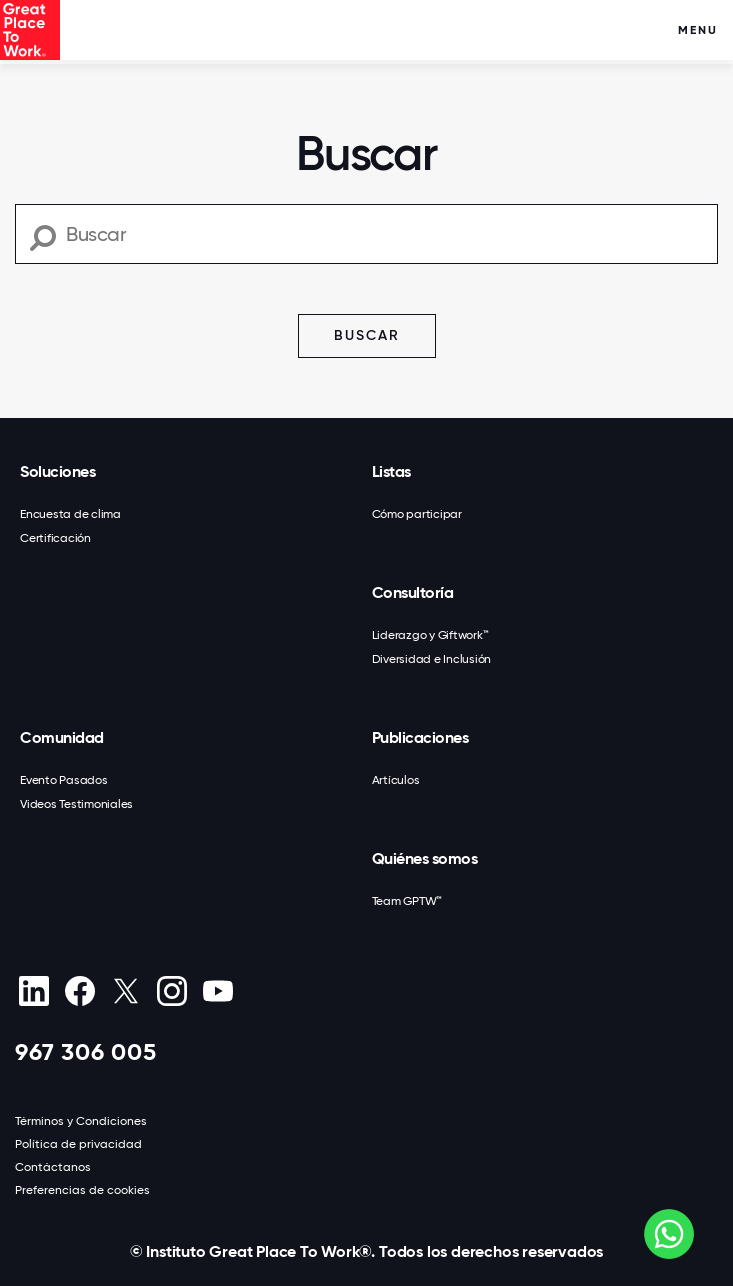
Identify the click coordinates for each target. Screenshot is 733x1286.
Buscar (367, 335)
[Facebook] (79, 991)
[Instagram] (171, 991)
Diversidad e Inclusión (432, 659)
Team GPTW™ (407, 901)
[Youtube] (217, 991)
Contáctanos (53, 1167)
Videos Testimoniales (76, 804)
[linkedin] (33, 991)
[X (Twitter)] (125, 991)
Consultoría (413, 592)
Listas (391, 471)
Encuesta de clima (70, 514)
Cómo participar (417, 514)
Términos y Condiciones (81, 1121)
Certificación (55, 538)
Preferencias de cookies (82, 1190)
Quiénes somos (425, 858)
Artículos (396, 780)
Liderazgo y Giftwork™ (430, 635)
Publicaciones (420, 737)
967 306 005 (86, 1051)
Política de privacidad (78, 1144)
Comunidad (62, 737)
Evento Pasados (64, 780)
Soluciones (57, 471)
